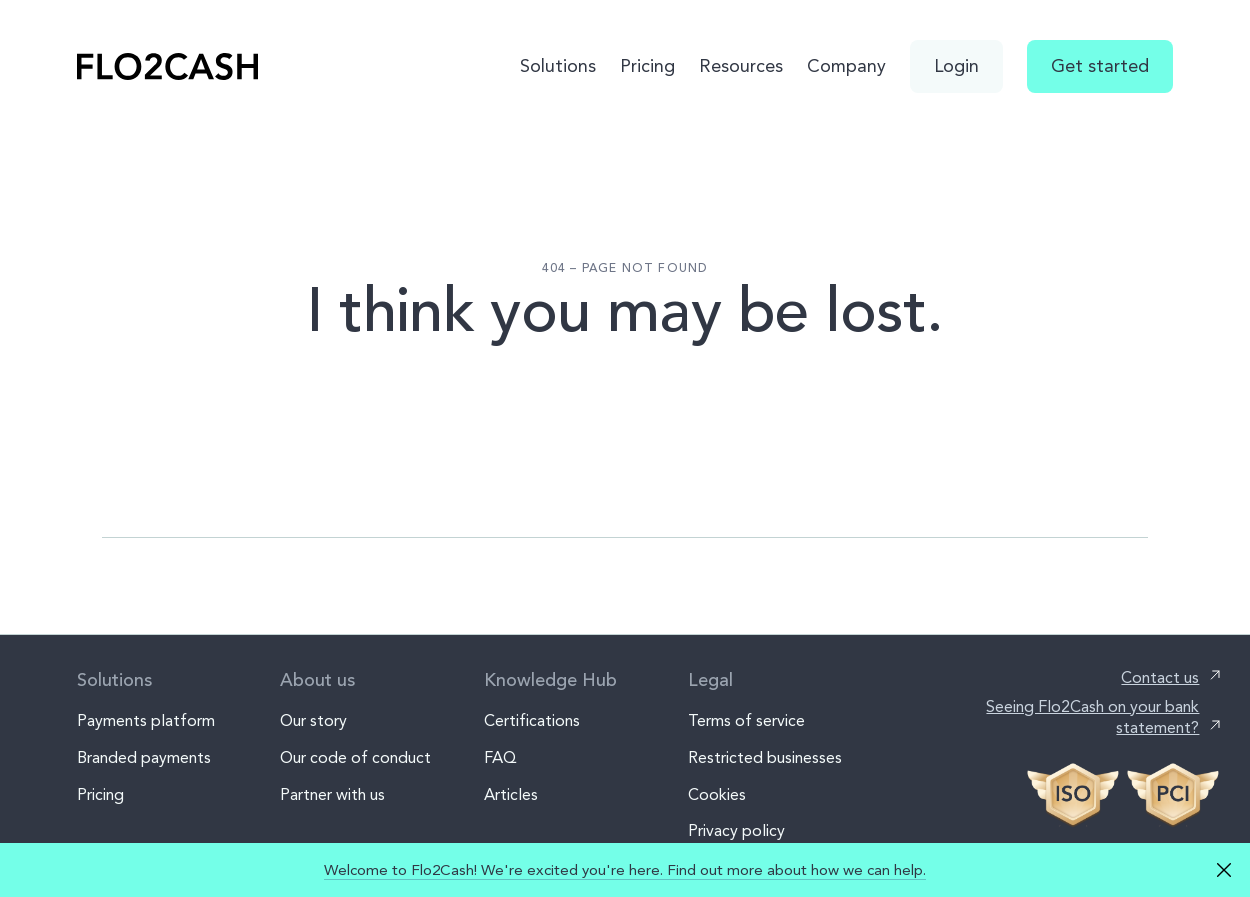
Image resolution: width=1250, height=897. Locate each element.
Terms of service (746, 720)
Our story (313, 720)
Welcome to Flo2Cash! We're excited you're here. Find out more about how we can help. (625, 870)
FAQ (500, 757)
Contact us (1160, 677)
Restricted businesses (765, 757)
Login (956, 66)
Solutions (558, 66)
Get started (1100, 66)
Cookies (717, 794)
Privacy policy (736, 830)
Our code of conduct (355, 757)
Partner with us (332, 794)
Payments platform (146, 720)
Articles (511, 794)
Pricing (647, 66)
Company (846, 66)
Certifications (532, 720)
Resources (741, 66)
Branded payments (144, 757)
